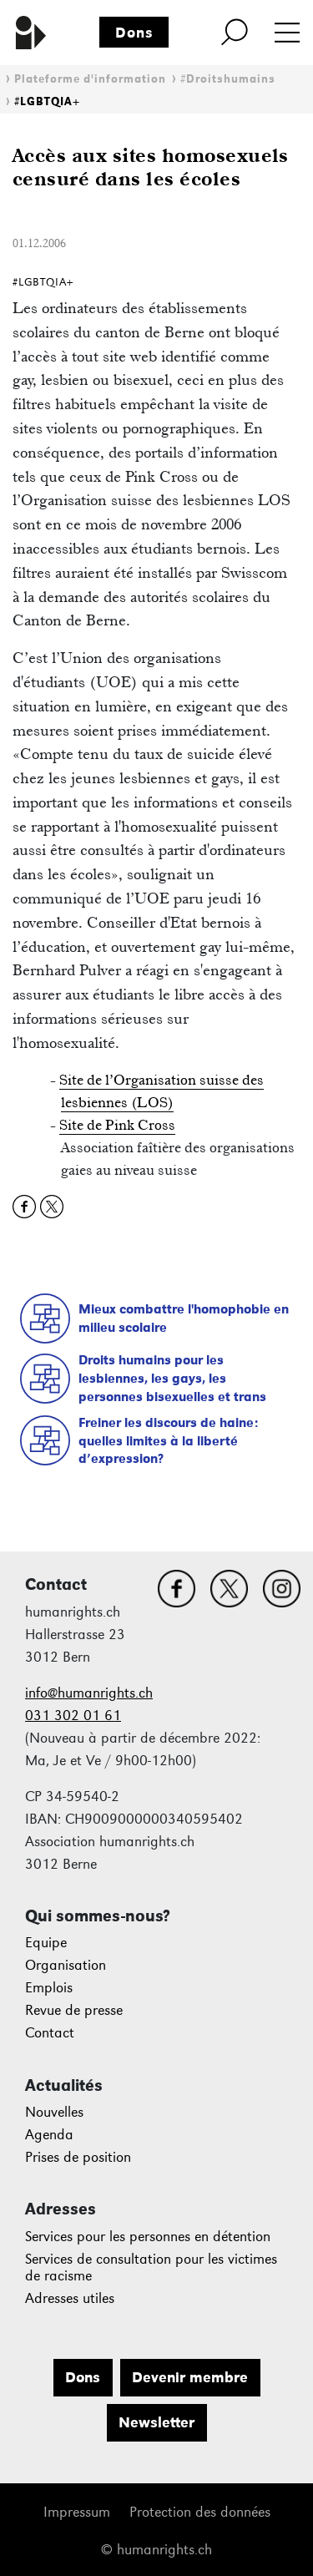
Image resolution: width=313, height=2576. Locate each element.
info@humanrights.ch (89, 1693)
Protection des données (199, 2512)
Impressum (76, 2512)
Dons (134, 32)
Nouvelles (54, 2112)
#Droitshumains (227, 79)
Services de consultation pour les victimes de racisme (151, 2267)
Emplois (49, 1988)
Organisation (65, 1965)
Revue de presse (74, 2010)
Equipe (46, 1942)
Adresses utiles (69, 2298)
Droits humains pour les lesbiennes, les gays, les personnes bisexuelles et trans (172, 1378)
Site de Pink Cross (117, 1125)
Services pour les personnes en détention (147, 2236)
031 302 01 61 (73, 1715)
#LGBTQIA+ (47, 101)
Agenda (49, 2134)
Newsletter (156, 2422)
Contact (49, 2033)
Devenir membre (190, 2377)
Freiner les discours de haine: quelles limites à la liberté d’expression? (168, 1440)
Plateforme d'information (90, 79)
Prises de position (78, 2157)
